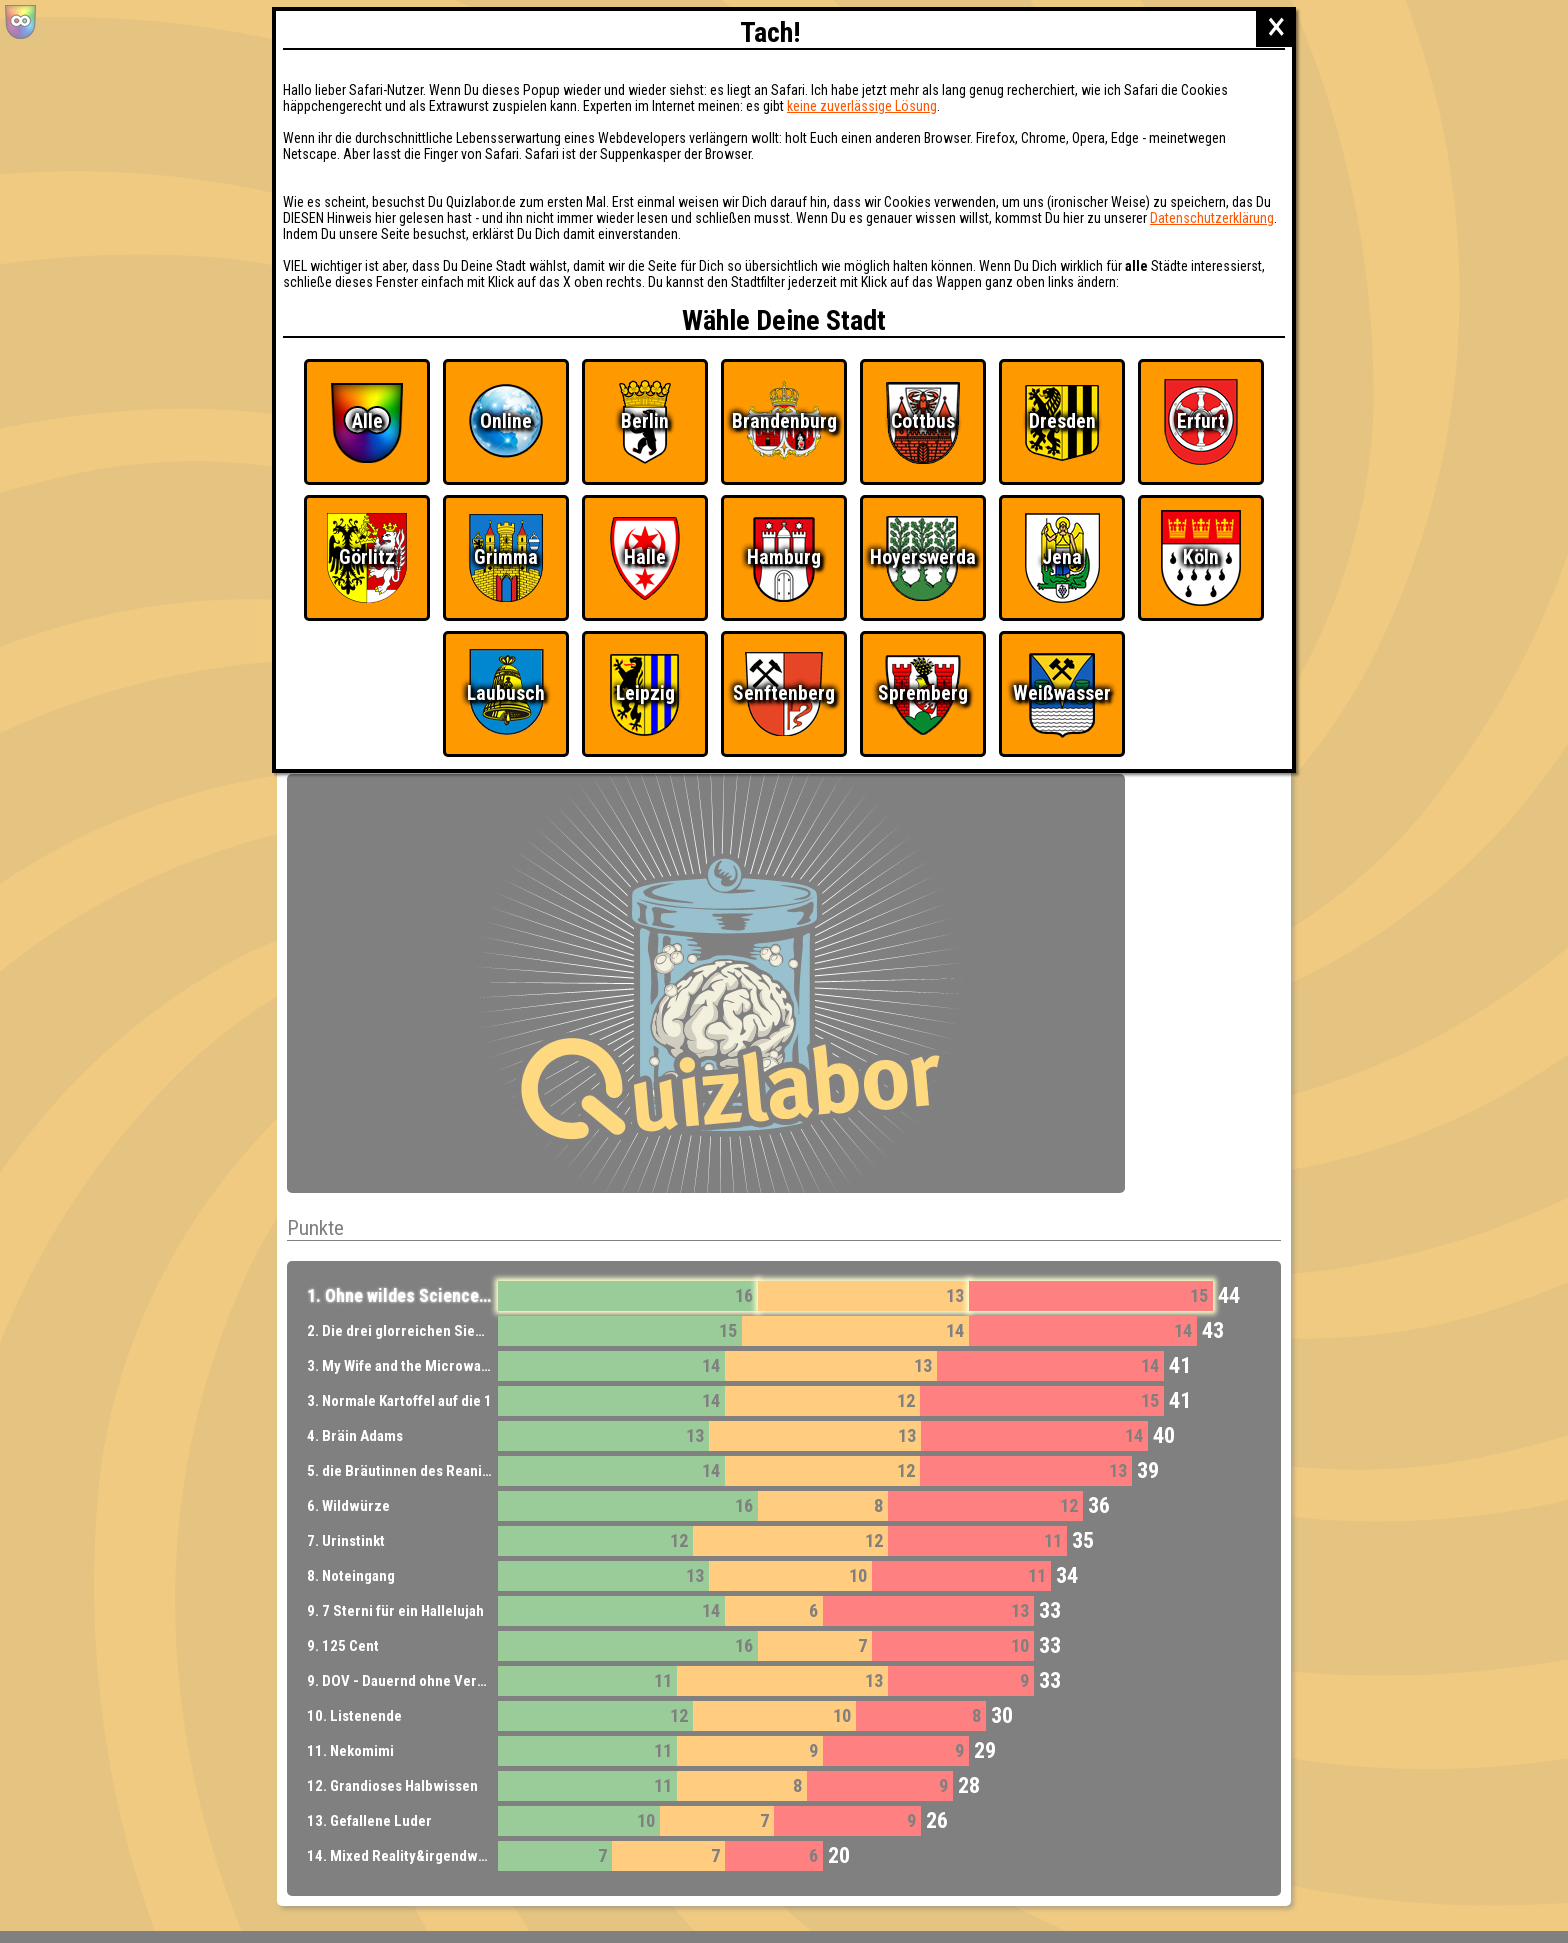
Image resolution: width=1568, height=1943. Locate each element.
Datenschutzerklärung (1212, 218)
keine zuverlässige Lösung (862, 106)
